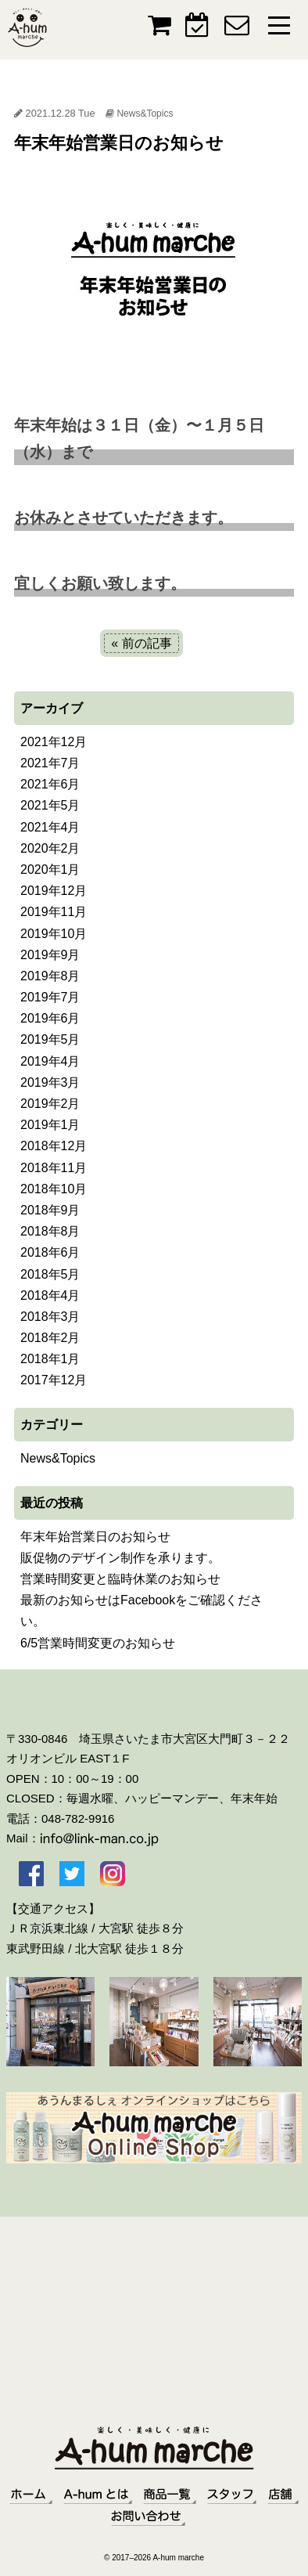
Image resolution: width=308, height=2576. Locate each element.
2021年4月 (50, 827)
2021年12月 (53, 742)
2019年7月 (50, 997)
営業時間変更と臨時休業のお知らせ (120, 1579)
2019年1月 (50, 1124)
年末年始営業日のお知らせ (95, 1536)
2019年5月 (50, 1039)
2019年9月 (50, 954)
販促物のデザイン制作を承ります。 (120, 1557)
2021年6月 (50, 784)
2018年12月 (53, 1146)
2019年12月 (53, 890)
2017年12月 (53, 1380)
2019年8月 (50, 976)
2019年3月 (50, 1082)
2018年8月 (50, 1231)
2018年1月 (50, 1359)
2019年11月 (53, 911)
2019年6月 (50, 1018)
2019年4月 (50, 1061)
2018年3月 (50, 1316)
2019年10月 (53, 933)
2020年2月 (50, 848)
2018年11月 (53, 1167)
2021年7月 (50, 763)
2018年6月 (50, 1252)
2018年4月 (50, 1295)
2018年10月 (53, 1189)
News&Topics (144, 113)
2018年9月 (50, 1210)
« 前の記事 (141, 643)
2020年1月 (50, 869)
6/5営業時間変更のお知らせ (97, 1643)
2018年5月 (50, 1274)
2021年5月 (50, 805)
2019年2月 (50, 1103)
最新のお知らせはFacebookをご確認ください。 (141, 1610)
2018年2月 (50, 1337)
